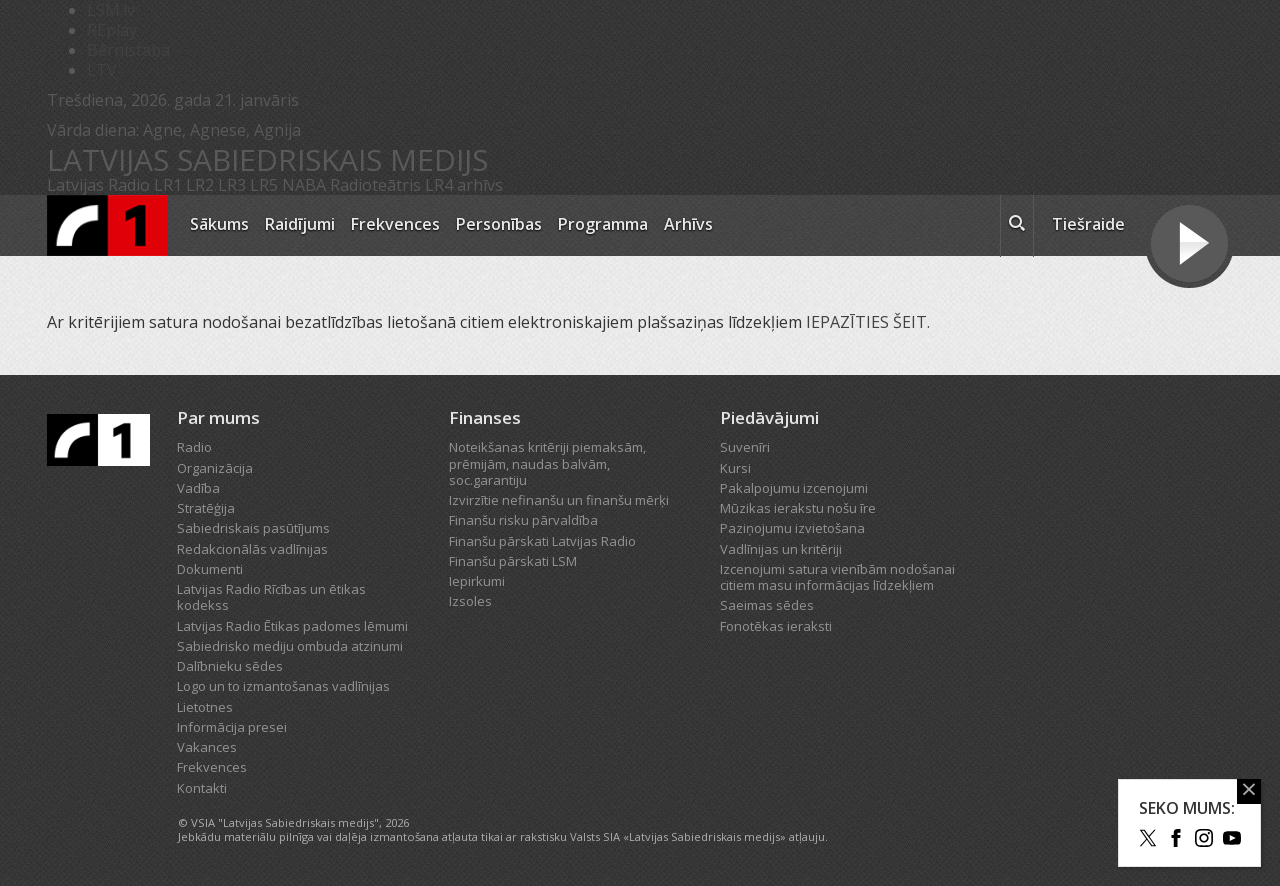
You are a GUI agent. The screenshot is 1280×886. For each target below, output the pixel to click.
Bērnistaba (128, 50)
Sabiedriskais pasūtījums (253, 528)
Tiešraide (1088, 224)
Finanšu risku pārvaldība (523, 520)
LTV (102, 70)
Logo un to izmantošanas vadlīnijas (283, 686)
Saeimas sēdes (767, 605)
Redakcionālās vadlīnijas (252, 549)
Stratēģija (206, 508)
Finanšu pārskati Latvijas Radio (542, 541)
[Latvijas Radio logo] (107, 225)
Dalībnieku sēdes (230, 666)
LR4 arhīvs (464, 185)
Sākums (219, 224)
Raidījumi (300, 224)
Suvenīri (745, 447)
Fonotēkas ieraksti (776, 626)
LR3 (232, 185)
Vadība (198, 488)
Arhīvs (688, 224)
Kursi (735, 468)
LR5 (264, 185)
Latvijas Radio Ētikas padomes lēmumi (292, 626)
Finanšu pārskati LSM (513, 561)
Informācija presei (232, 727)
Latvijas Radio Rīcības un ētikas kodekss (271, 597)
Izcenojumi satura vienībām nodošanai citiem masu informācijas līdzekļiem (837, 577)
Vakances (207, 747)
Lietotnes (205, 707)
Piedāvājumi (769, 417)
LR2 (200, 185)
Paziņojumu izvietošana (792, 528)
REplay (112, 30)
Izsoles (470, 601)
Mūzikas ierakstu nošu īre (798, 508)
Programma (603, 224)
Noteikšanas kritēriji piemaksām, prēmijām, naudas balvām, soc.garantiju (547, 463)
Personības (499, 224)
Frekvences (395, 224)
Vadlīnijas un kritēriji (781, 549)
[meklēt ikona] (1017, 226)
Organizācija (215, 468)
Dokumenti (210, 569)
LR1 (168, 185)
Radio (194, 447)
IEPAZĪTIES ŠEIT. (870, 322)
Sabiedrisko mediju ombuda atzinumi (290, 646)
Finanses (485, 417)
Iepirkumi (477, 581)
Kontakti (202, 788)
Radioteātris (375, 185)
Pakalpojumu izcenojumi (794, 488)
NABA (304, 185)
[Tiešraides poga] (1189, 246)
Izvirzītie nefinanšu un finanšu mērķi (559, 500)
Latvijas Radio (98, 185)
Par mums (218, 417)
